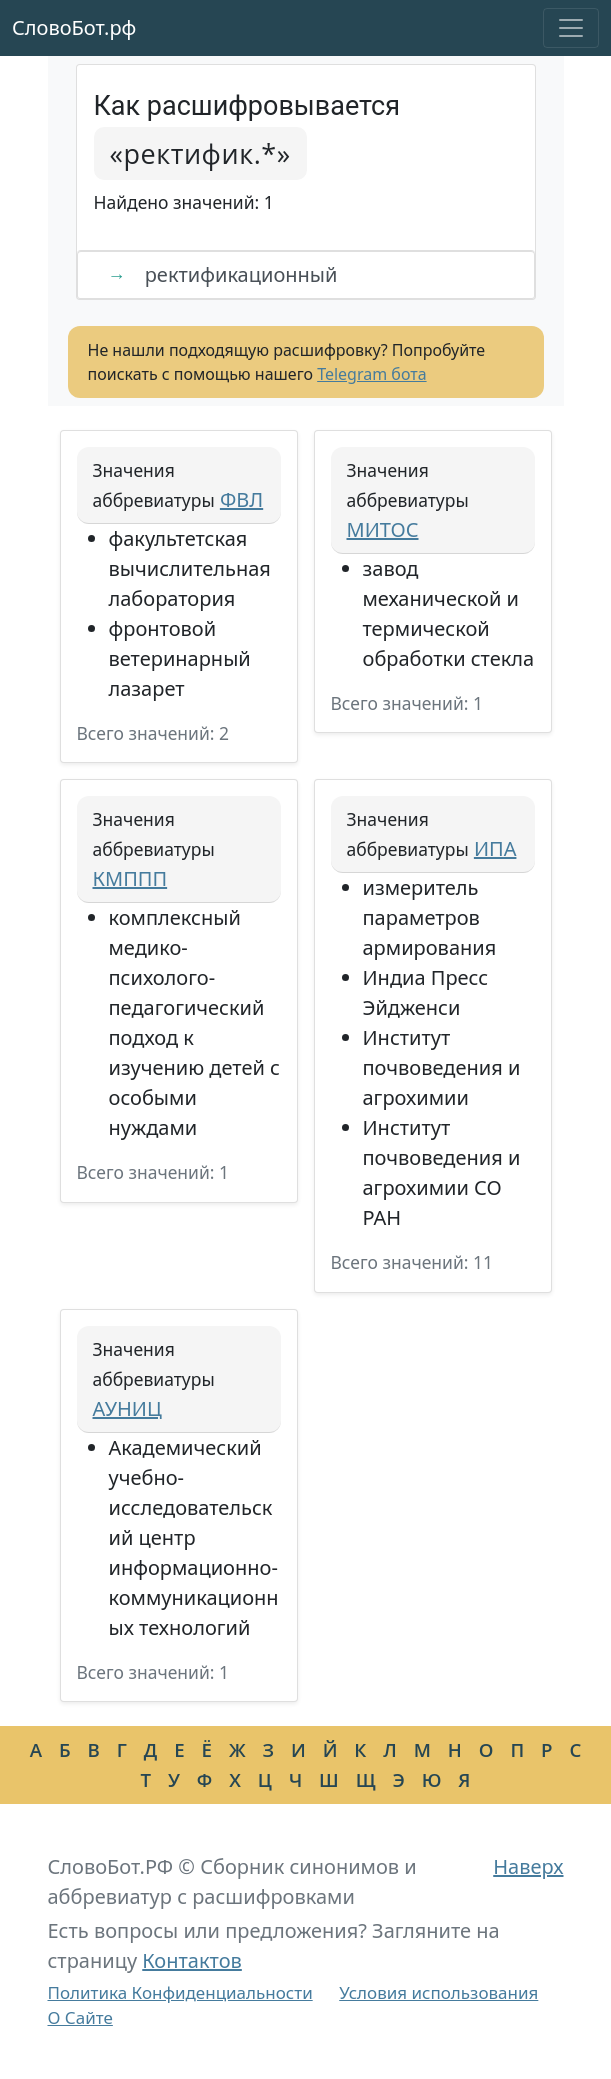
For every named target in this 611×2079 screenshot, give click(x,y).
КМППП (130, 878)
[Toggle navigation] (571, 28)
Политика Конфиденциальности (180, 1992)
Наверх (528, 1866)
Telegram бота (371, 374)
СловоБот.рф (74, 27)
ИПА (495, 848)
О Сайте (80, 2017)
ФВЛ (241, 499)
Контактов (192, 1960)
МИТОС (383, 529)
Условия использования (438, 1992)
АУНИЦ (127, 1408)
